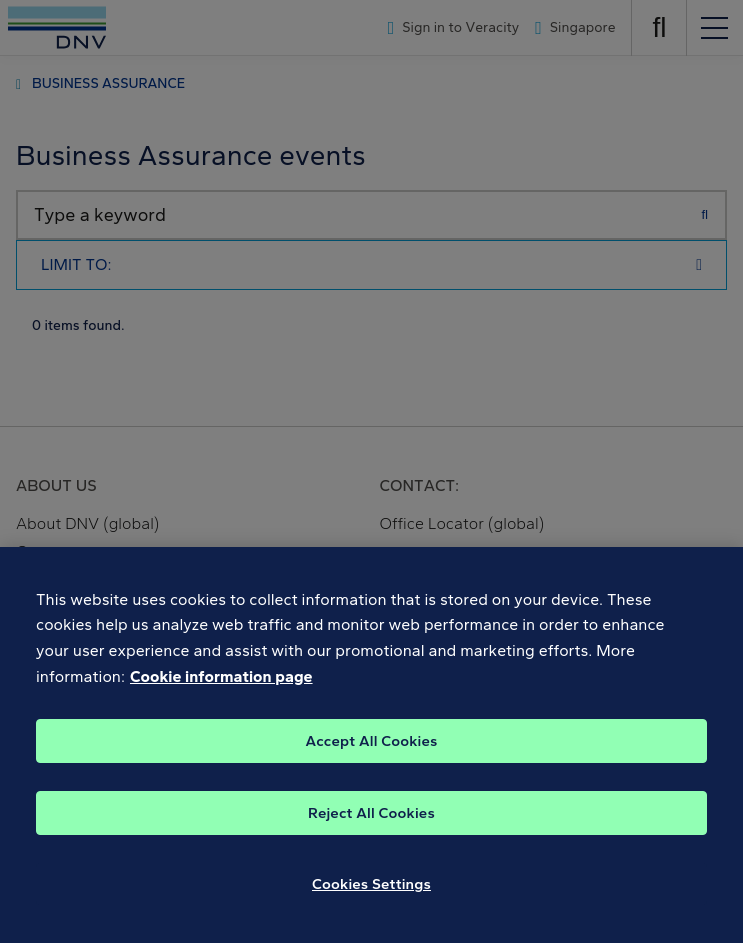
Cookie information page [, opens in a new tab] (221, 689)
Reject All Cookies (371, 826)
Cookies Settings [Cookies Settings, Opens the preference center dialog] (371, 897)
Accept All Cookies (371, 754)
